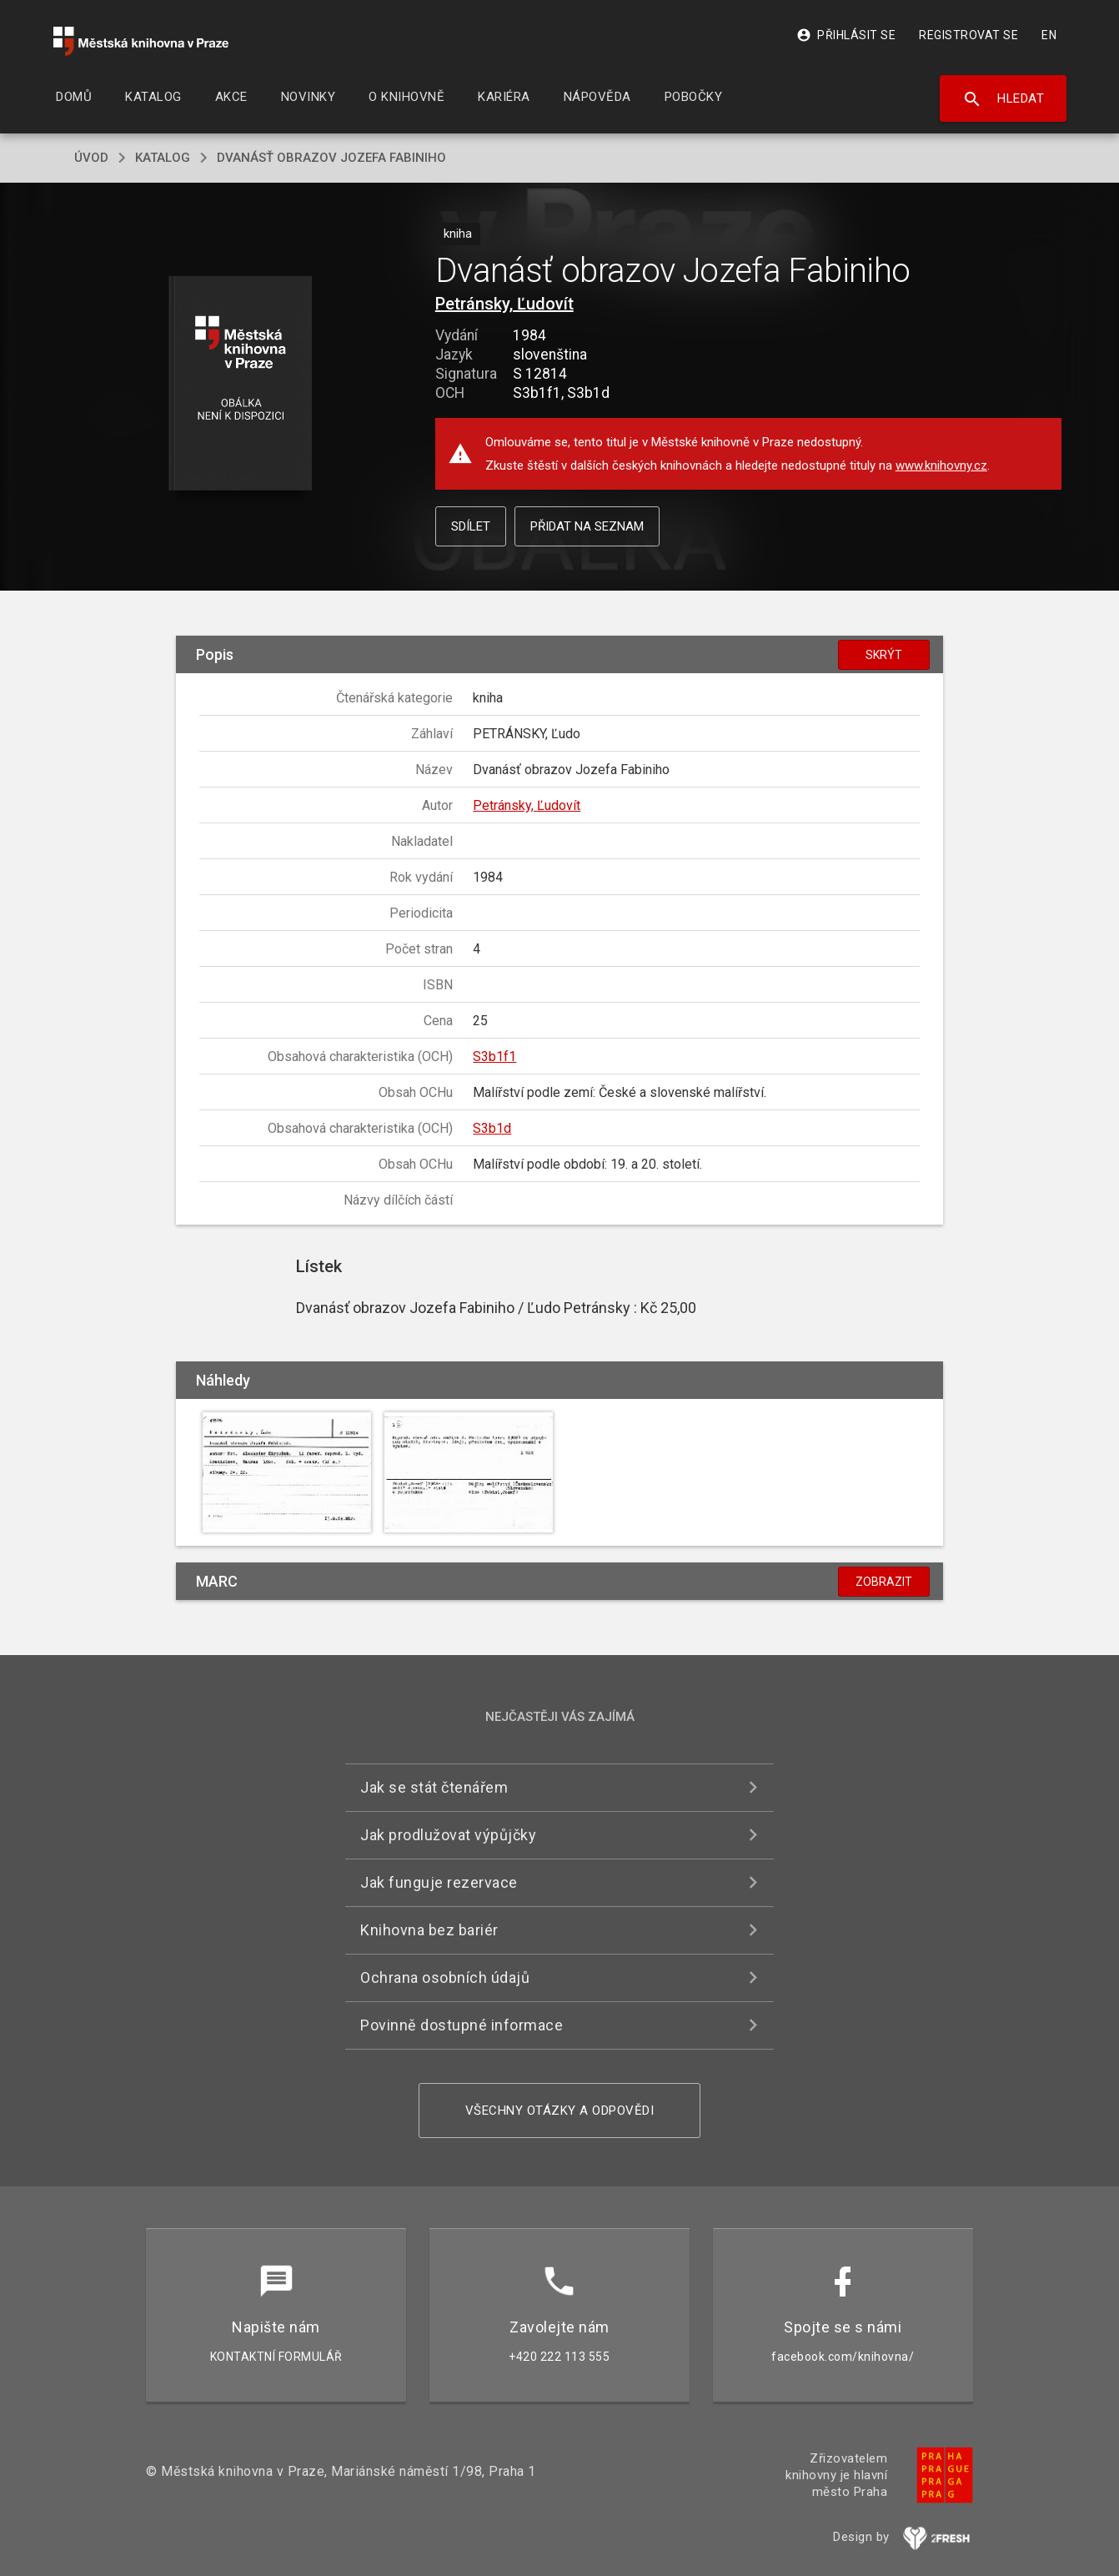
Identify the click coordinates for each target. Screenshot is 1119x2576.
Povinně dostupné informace (461, 2025)
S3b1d (492, 1128)
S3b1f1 (494, 1056)
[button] (240, 384)
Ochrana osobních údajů (444, 1977)
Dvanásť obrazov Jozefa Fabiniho (331, 157)
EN (1048, 35)
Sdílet (470, 526)
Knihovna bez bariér (429, 1930)
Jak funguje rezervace (439, 1882)
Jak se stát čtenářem (434, 1787)
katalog (162, 157)
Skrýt (884, 655)
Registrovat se (968, 35)
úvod (91, 157)
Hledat (1003, 99)
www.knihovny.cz (941, 465)
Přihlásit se (846, 35)
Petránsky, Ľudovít (504, 304)
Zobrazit (884, 1581)
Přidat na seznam (587, 526)
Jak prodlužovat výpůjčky (448, 1835)
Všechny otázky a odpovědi (560, 2110)
